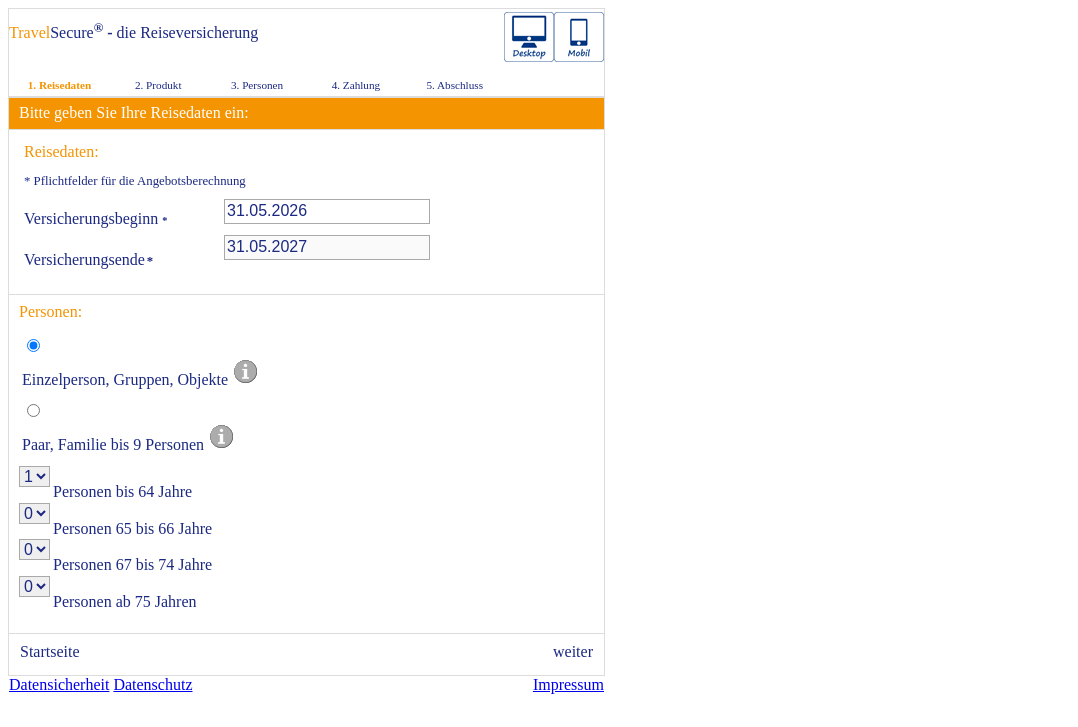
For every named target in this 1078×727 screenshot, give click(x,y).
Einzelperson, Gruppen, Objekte (140, 379)
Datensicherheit (59, 684)
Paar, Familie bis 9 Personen (128, 444)
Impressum (568, 684)
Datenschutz (152, 684)
